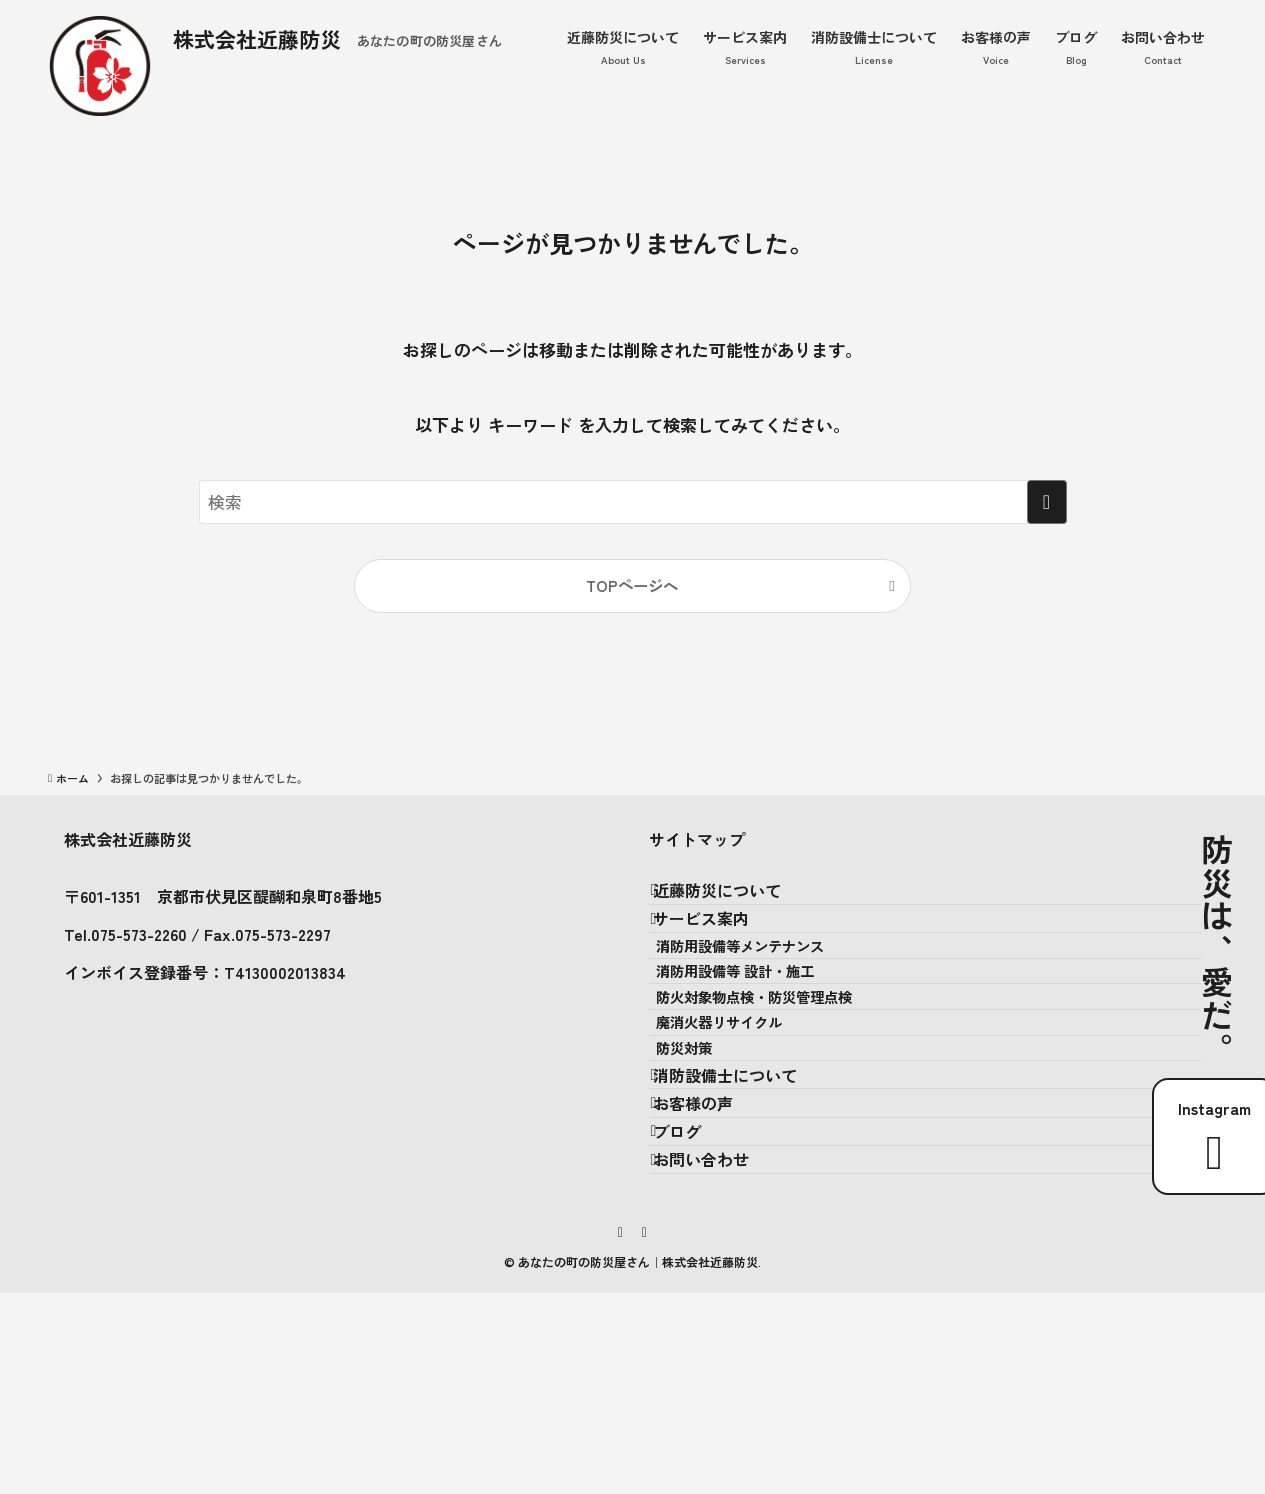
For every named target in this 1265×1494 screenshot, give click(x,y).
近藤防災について (737, 900)
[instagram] (621, 1432)
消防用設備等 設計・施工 (764, 1034)
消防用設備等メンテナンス (769, 991)
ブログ (697, 1303)
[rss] (645, 1432)
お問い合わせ (721, 1350)
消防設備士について (745, 1208)
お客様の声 (713, 1256)
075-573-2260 (139, 934)
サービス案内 (721, 947)
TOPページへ (632, 585)
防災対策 (713, 1162)
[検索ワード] (633, 502)
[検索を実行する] (1047, 502)
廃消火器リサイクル (748, 1120)
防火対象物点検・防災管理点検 (783, 1077)
